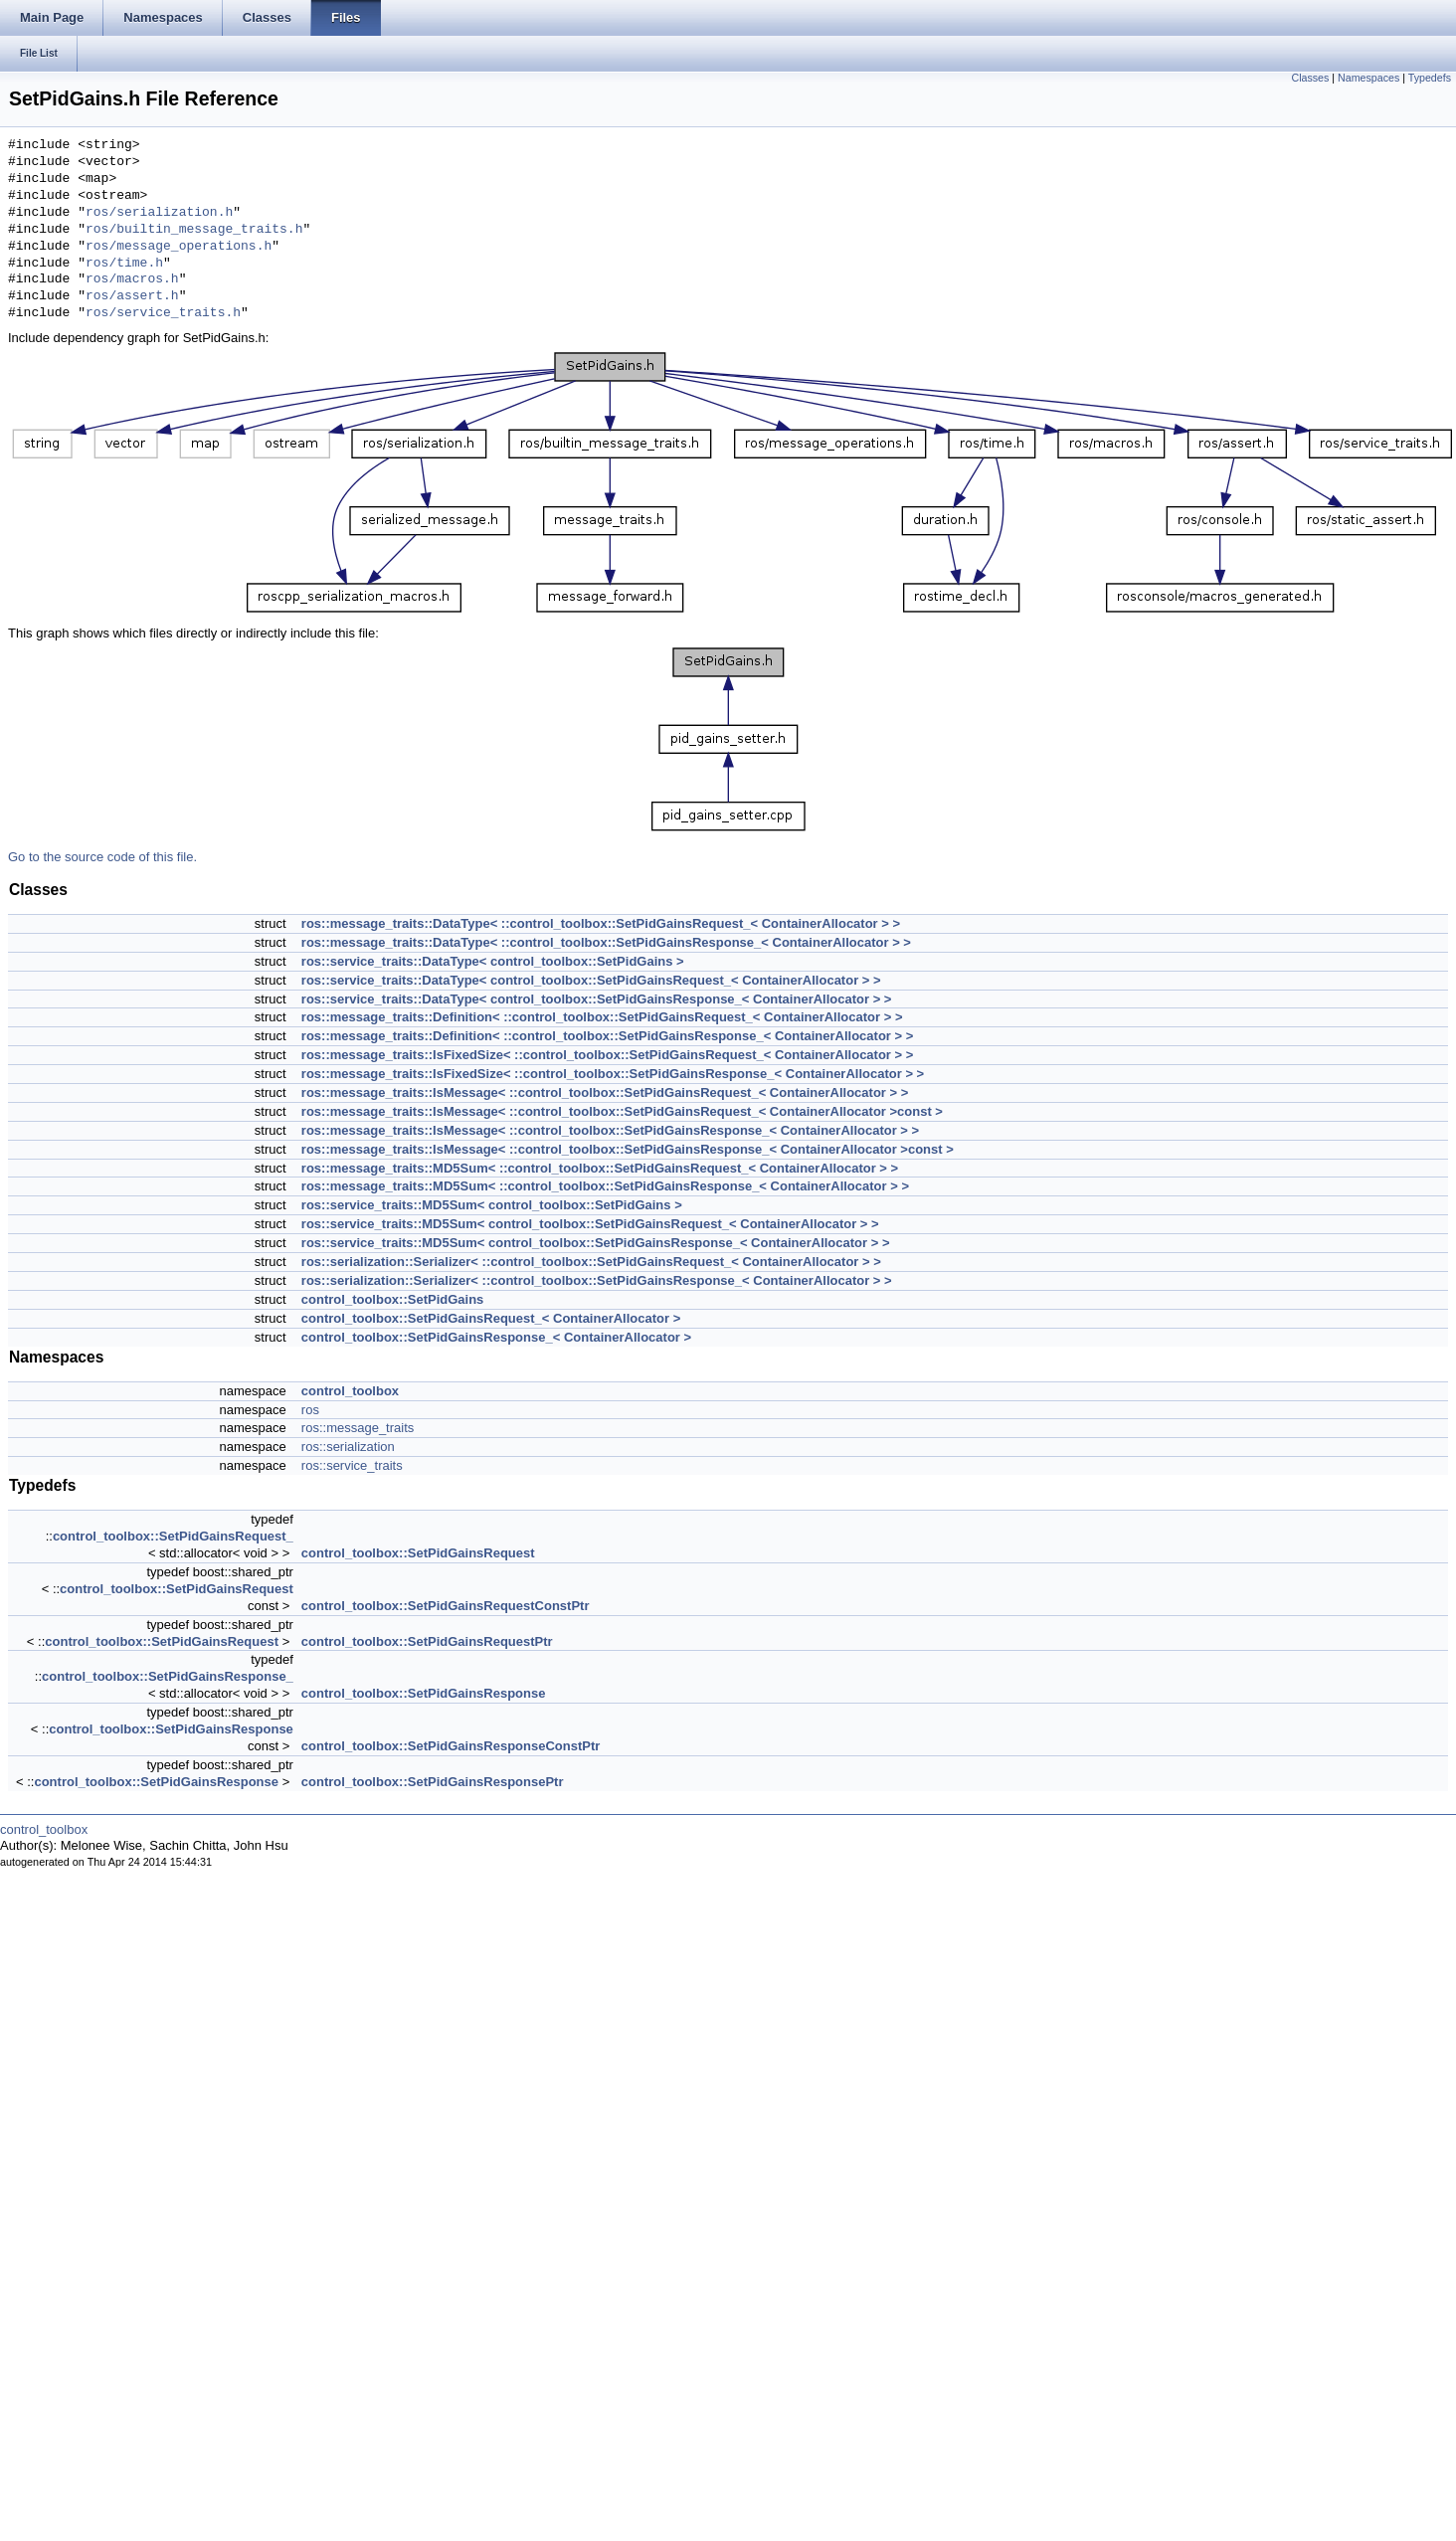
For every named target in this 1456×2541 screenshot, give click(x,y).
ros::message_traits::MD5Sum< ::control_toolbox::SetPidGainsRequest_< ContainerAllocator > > (599, 1168)
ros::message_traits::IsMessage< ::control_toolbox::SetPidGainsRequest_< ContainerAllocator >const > (622, 1111)
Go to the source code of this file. (102, 856)
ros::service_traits (352, 1465)
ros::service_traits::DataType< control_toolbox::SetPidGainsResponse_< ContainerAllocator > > (596, 999)
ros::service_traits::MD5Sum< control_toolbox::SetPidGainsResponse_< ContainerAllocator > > (595, 1242)
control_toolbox (350, 1390)
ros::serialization (348, 1446)
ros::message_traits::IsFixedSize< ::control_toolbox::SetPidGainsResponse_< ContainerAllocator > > (612, 1073)
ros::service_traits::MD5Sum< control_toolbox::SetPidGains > (491, 1204)
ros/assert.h (132, 296)
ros (310, 1409)
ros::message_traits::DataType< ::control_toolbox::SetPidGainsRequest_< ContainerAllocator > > (600, 923)
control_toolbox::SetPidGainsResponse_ (167, 1676)
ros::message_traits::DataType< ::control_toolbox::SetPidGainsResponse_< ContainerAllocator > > (606, 942)
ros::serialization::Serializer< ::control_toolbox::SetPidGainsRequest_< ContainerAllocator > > (591, 1261)
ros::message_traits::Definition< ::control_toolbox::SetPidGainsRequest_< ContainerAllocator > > (602, 1016)
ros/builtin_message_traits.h (194, 230)
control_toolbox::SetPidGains (392, 1299)
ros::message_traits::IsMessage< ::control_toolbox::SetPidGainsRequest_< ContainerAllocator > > (604, 1092)
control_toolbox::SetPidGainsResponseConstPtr (450, 1745)
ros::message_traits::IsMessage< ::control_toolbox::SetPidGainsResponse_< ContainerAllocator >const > (627, 1149)
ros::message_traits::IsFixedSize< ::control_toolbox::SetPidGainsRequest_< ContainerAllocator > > (607, 1054)
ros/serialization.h (159, 213)
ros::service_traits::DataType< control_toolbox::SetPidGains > (492, 961)
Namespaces (1368, 78)
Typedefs (1429, 78)
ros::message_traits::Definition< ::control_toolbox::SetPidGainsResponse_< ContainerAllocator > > (607, 1035)
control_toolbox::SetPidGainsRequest (418, 1552)
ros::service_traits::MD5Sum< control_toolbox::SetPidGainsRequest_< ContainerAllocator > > (590, 1223)
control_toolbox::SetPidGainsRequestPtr (427, 1641)
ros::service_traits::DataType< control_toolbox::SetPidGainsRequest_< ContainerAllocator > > (591, 980)
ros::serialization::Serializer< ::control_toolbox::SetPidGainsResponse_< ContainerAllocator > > (596, 1280)
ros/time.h (124, 263)
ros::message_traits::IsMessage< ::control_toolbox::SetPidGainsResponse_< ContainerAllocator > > (610, 1130)
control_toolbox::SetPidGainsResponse (423, 1693)
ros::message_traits (357, 1427)
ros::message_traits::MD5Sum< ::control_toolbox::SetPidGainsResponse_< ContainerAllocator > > (605, 1186)
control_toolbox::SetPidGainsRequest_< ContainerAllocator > (490, 1318)
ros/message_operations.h (179, 247)
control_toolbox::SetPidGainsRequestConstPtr (445, 1605)
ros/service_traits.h (163, 313)
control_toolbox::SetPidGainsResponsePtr (432, 1781)
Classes (1310, 78)
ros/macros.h (132, 279)
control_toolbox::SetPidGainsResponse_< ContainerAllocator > (496, 1337)
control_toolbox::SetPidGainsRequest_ (173, 1536)
